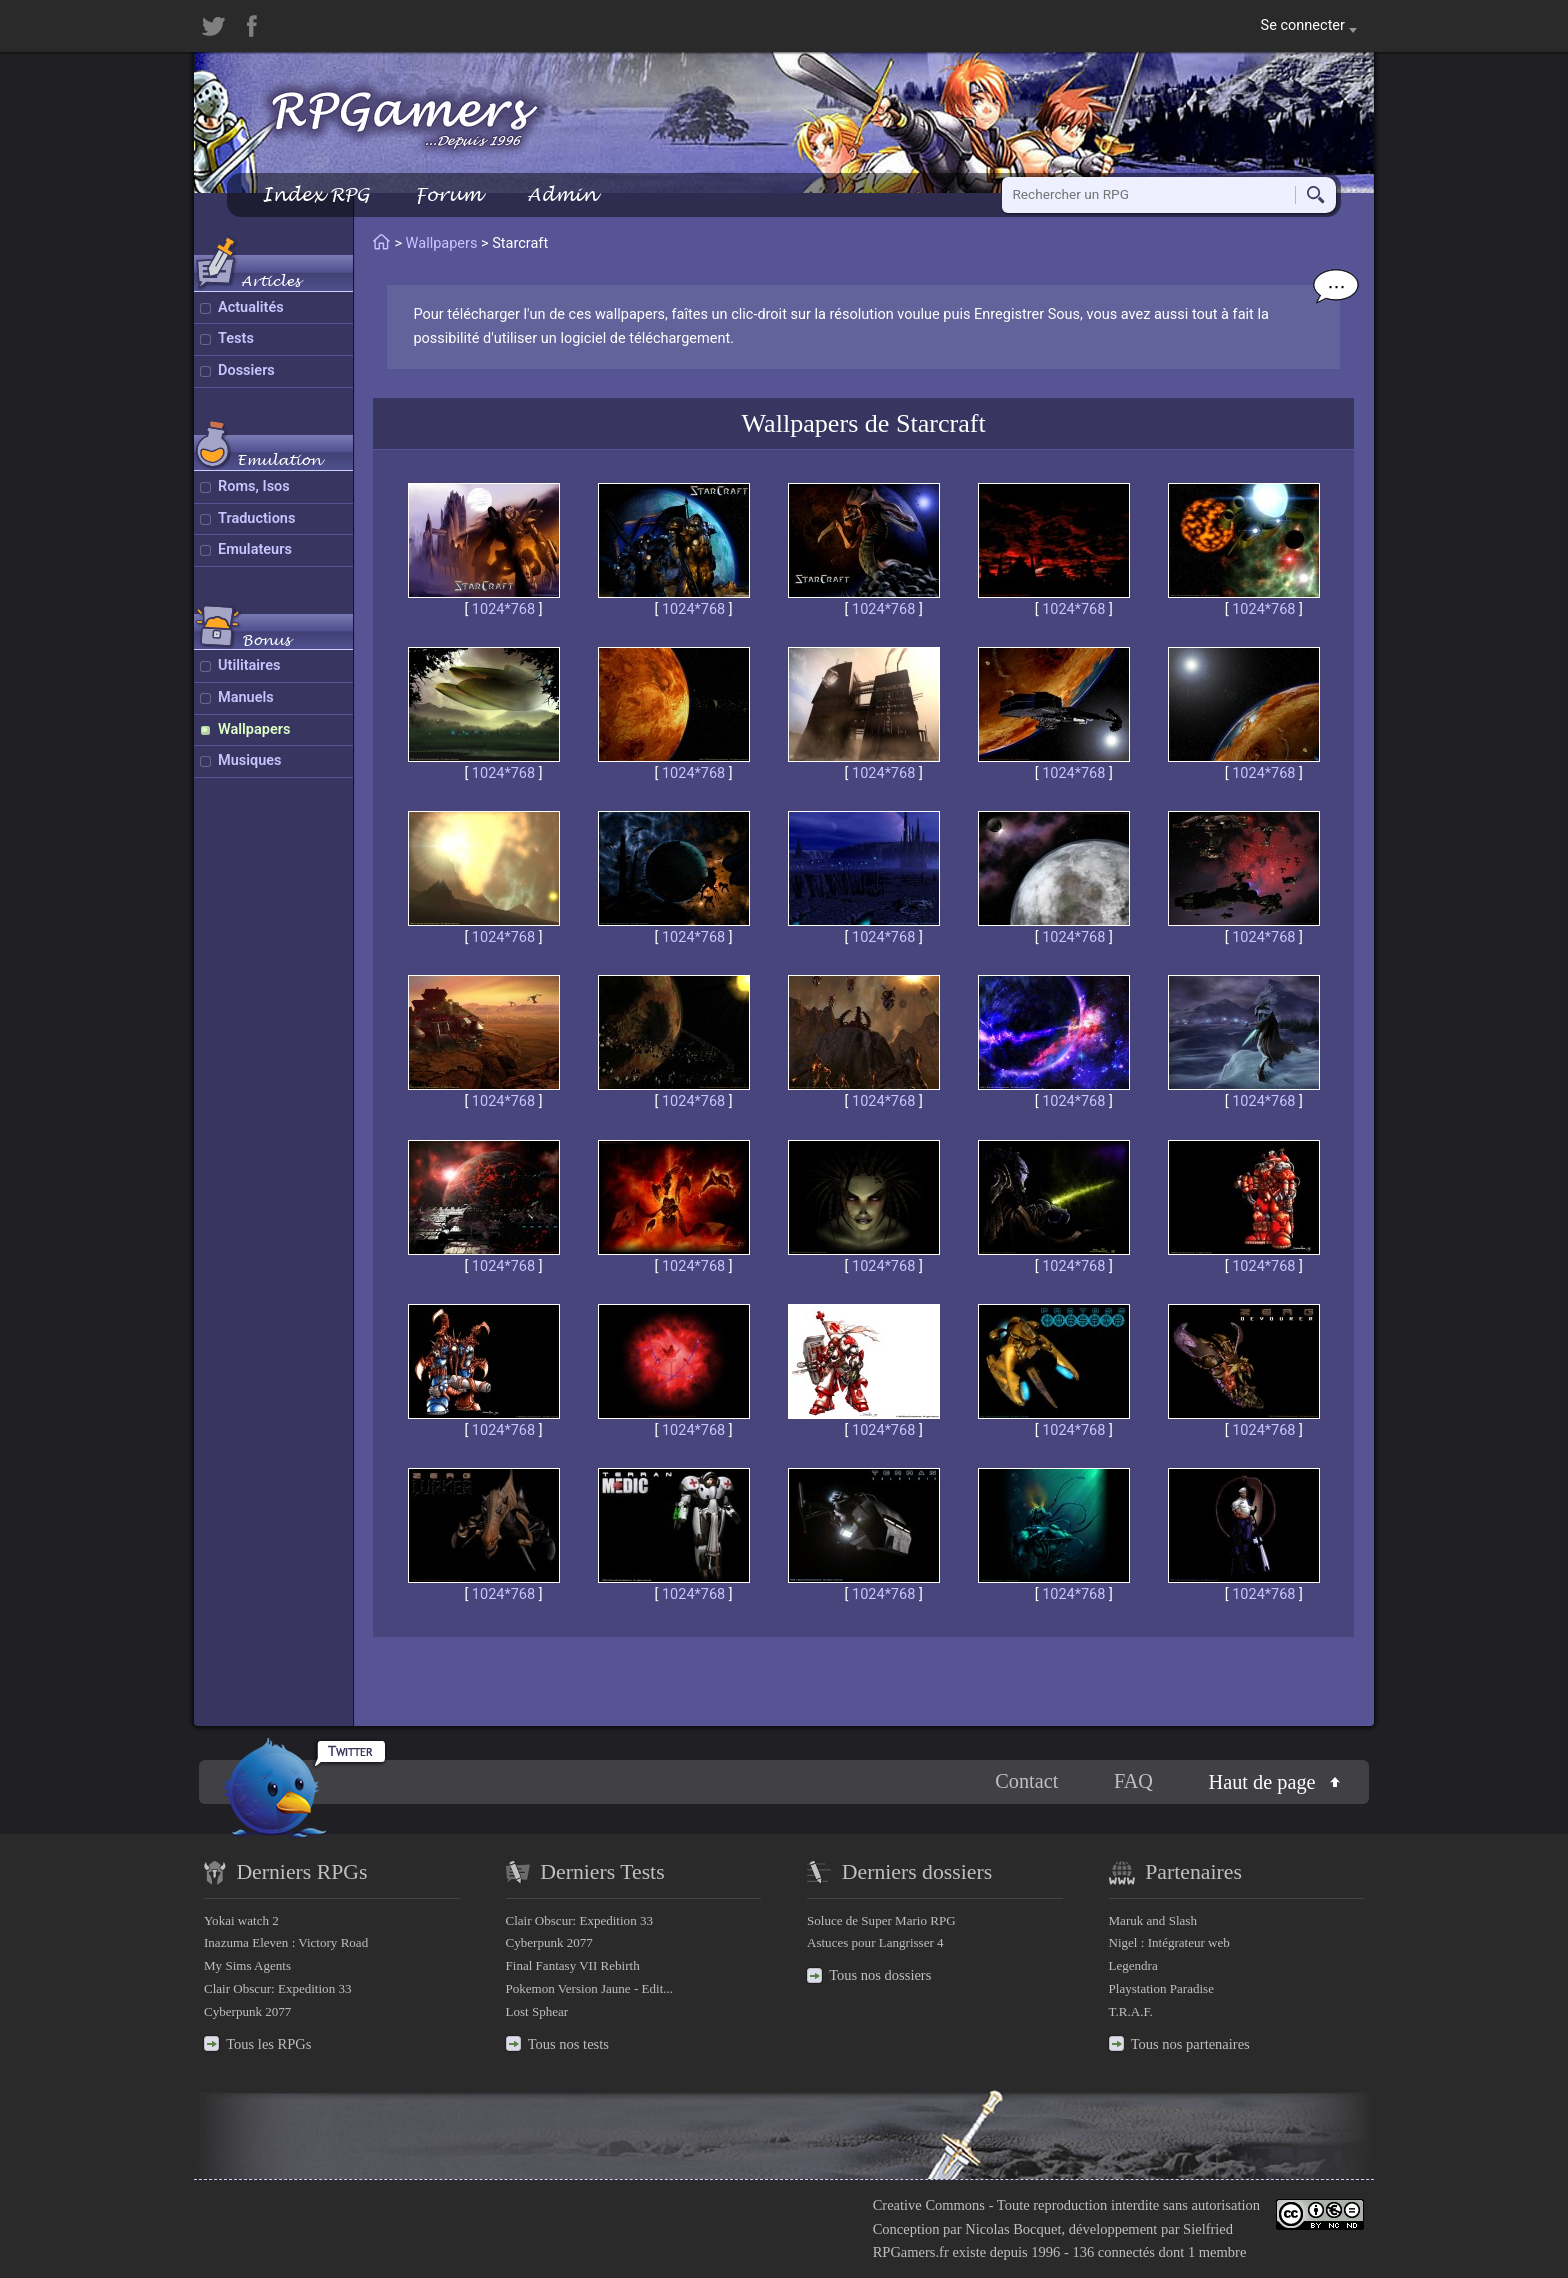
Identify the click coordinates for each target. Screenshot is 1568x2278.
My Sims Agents (247, 1965)
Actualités (251, 307)
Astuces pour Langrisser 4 (875, 1942)
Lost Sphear (537, 2011)
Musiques (250, 760)
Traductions (256, 518)
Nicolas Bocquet (1013, 2229)
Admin (562, 194)
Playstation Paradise (1161, 1988)
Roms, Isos (254, 486)
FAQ (1133, 1781)
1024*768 (503, 609)
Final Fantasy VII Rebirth (573, 1965)
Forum (448, 194)
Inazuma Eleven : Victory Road (286, 1942)
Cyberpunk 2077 (247, 2011)
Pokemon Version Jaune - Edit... (590, 1988)
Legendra (1133, 1965)
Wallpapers (254, 729)
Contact (1026, 1781)
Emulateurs (255, 549)
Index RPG (315, 194)
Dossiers (246, 370)
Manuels (246, 697)
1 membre (1217, 2252)
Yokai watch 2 (241, 1920)
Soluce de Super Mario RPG (881, 1920)
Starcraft (941, 423)
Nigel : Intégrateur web (1169, 1942)
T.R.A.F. (1131, 2011)
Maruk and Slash (1153, 1920)
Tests (236, 338)
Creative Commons (929, 2205)
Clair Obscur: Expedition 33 (277, 1988)
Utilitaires (249, 665)
